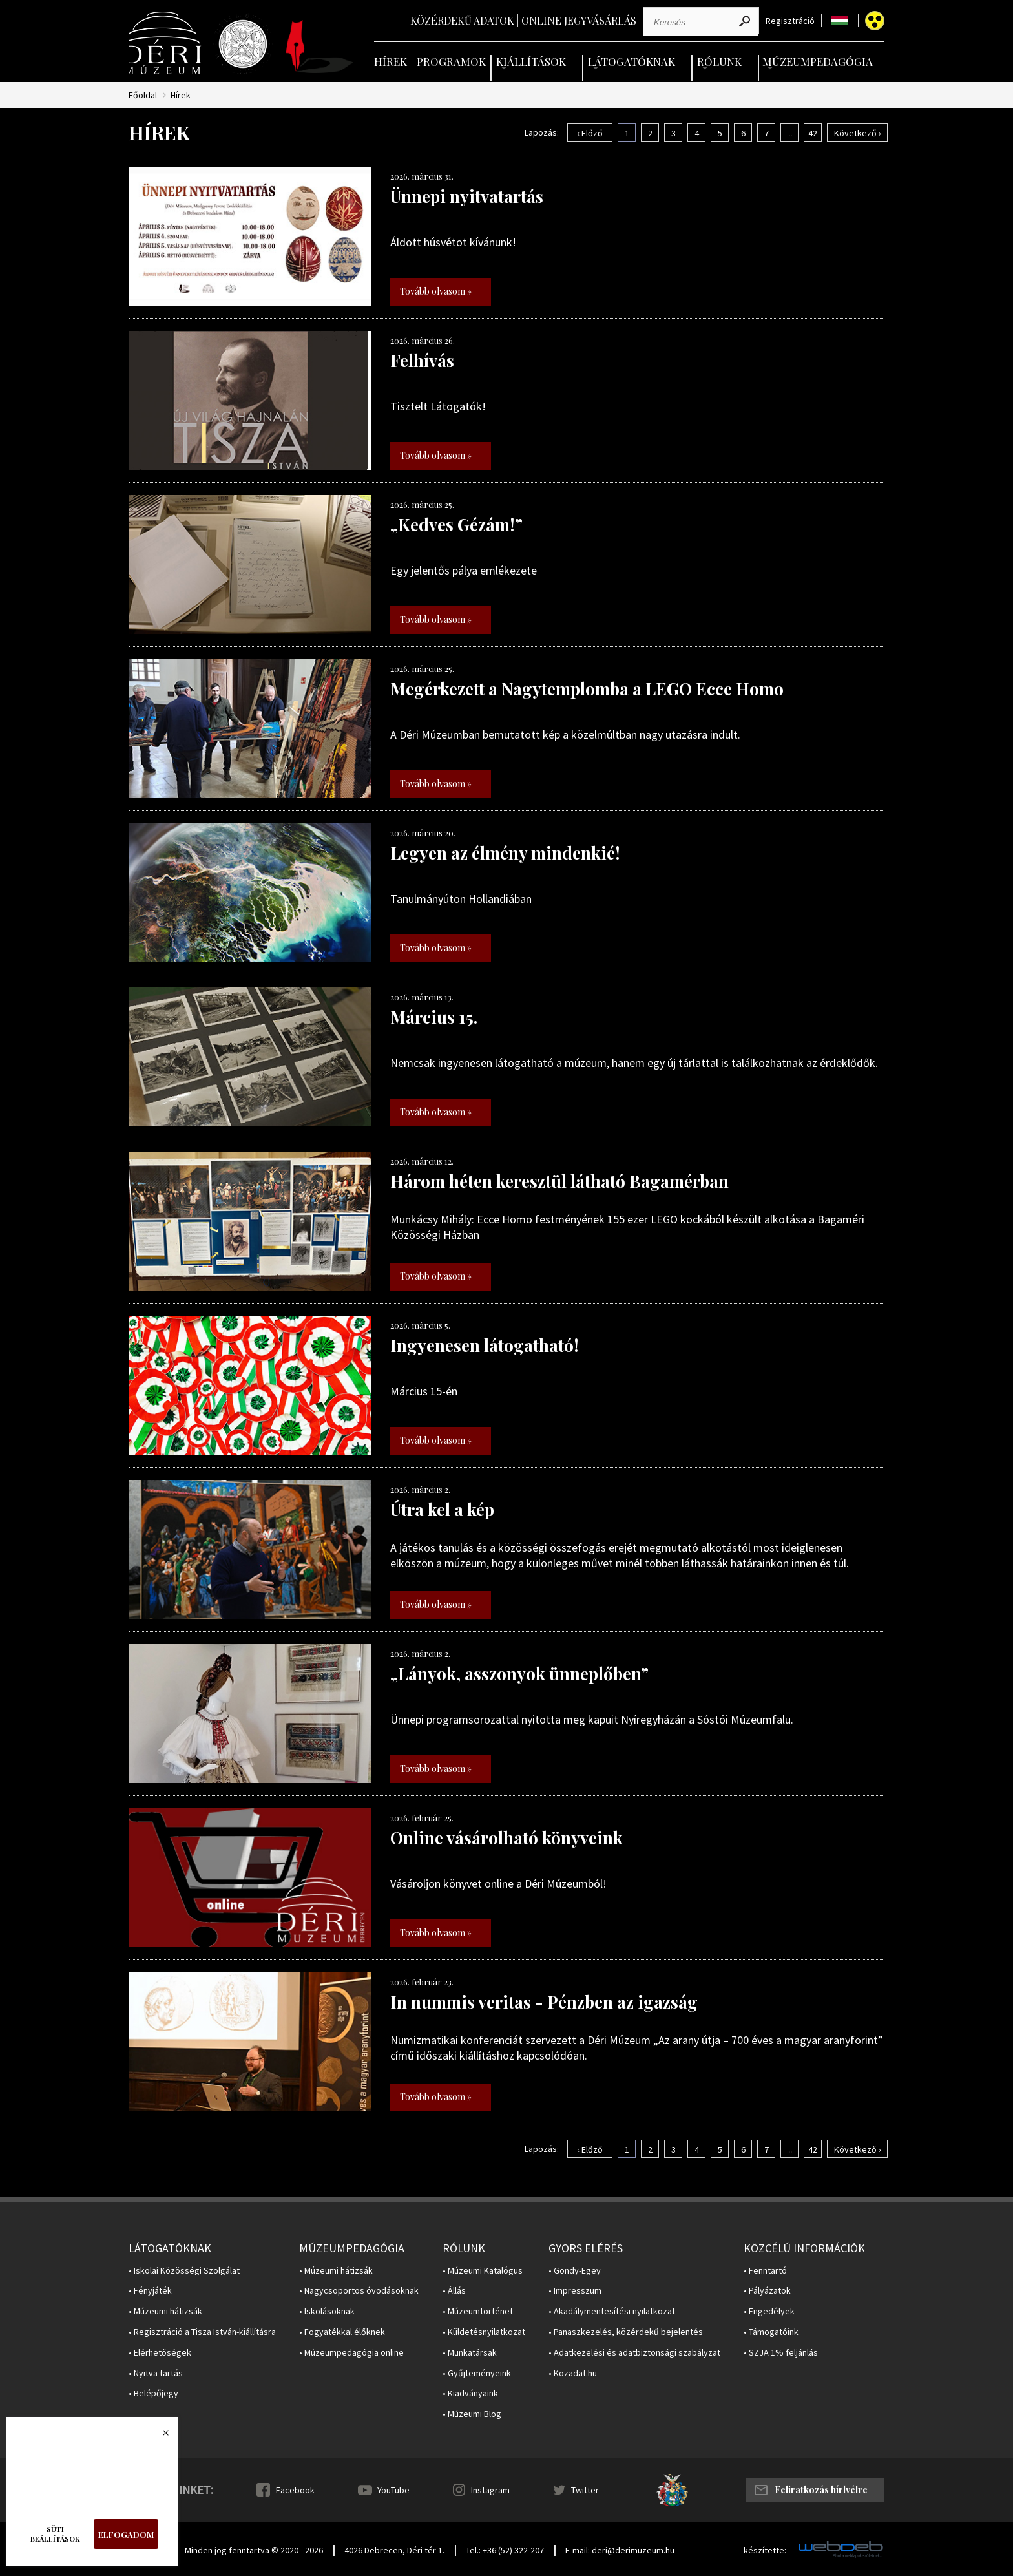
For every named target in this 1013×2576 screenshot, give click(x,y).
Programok (451, 61)
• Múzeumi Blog (472, 2414)
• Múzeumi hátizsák (165, 2311)
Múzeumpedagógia (817, 61)
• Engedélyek (769, 2311)
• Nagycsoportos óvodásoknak (359, 2290)
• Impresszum (574, 2290)
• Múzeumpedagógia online (351, 2352)
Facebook (295, 2490)
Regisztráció (790, 21)
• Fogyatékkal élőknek (342, 2332)
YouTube (393, 2490)
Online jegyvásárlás (578, 20)
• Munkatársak (470, 2352)
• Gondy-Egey (574, 2270)
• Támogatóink (771, 2332)
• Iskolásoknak (327, 2311)
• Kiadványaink (470, 2393)
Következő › (857, 133)
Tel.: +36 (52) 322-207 (505, 2550)
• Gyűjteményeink (477, 2373)
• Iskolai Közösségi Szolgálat (184, 2270)
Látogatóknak (631, 61)
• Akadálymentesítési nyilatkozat (611, 2311)
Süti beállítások (55, 2534)
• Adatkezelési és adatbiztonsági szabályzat (634, 2352)
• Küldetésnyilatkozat (484, 2332)
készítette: (765, 2550)
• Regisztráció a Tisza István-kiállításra (202, 2332)
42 (812, 133)
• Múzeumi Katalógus (483, 2270)
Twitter (585, 2490)
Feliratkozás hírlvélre (821, 2490)
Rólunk (719, 61)
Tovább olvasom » (436, 291)
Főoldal (143, 95)
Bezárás (159, 2436)
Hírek (390, 61)
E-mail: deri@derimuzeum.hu (619, 2550)
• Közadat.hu (572, 2373)
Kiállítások (531, 61)
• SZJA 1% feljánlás (781, 2352)
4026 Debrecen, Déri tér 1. (394, 2550)
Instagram (490, 2490)
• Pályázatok (767, 2290)
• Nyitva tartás (156, 2373)
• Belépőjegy (153, 2393)
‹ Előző (590, 133)
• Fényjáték (150, 2290)
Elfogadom (126, 2534)
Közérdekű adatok (462, 20)
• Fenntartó (765, 2270)
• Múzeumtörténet (478, 2311)
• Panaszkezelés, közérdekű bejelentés (625, 2332)
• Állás (454, 2290)
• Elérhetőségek (160, 2352)
